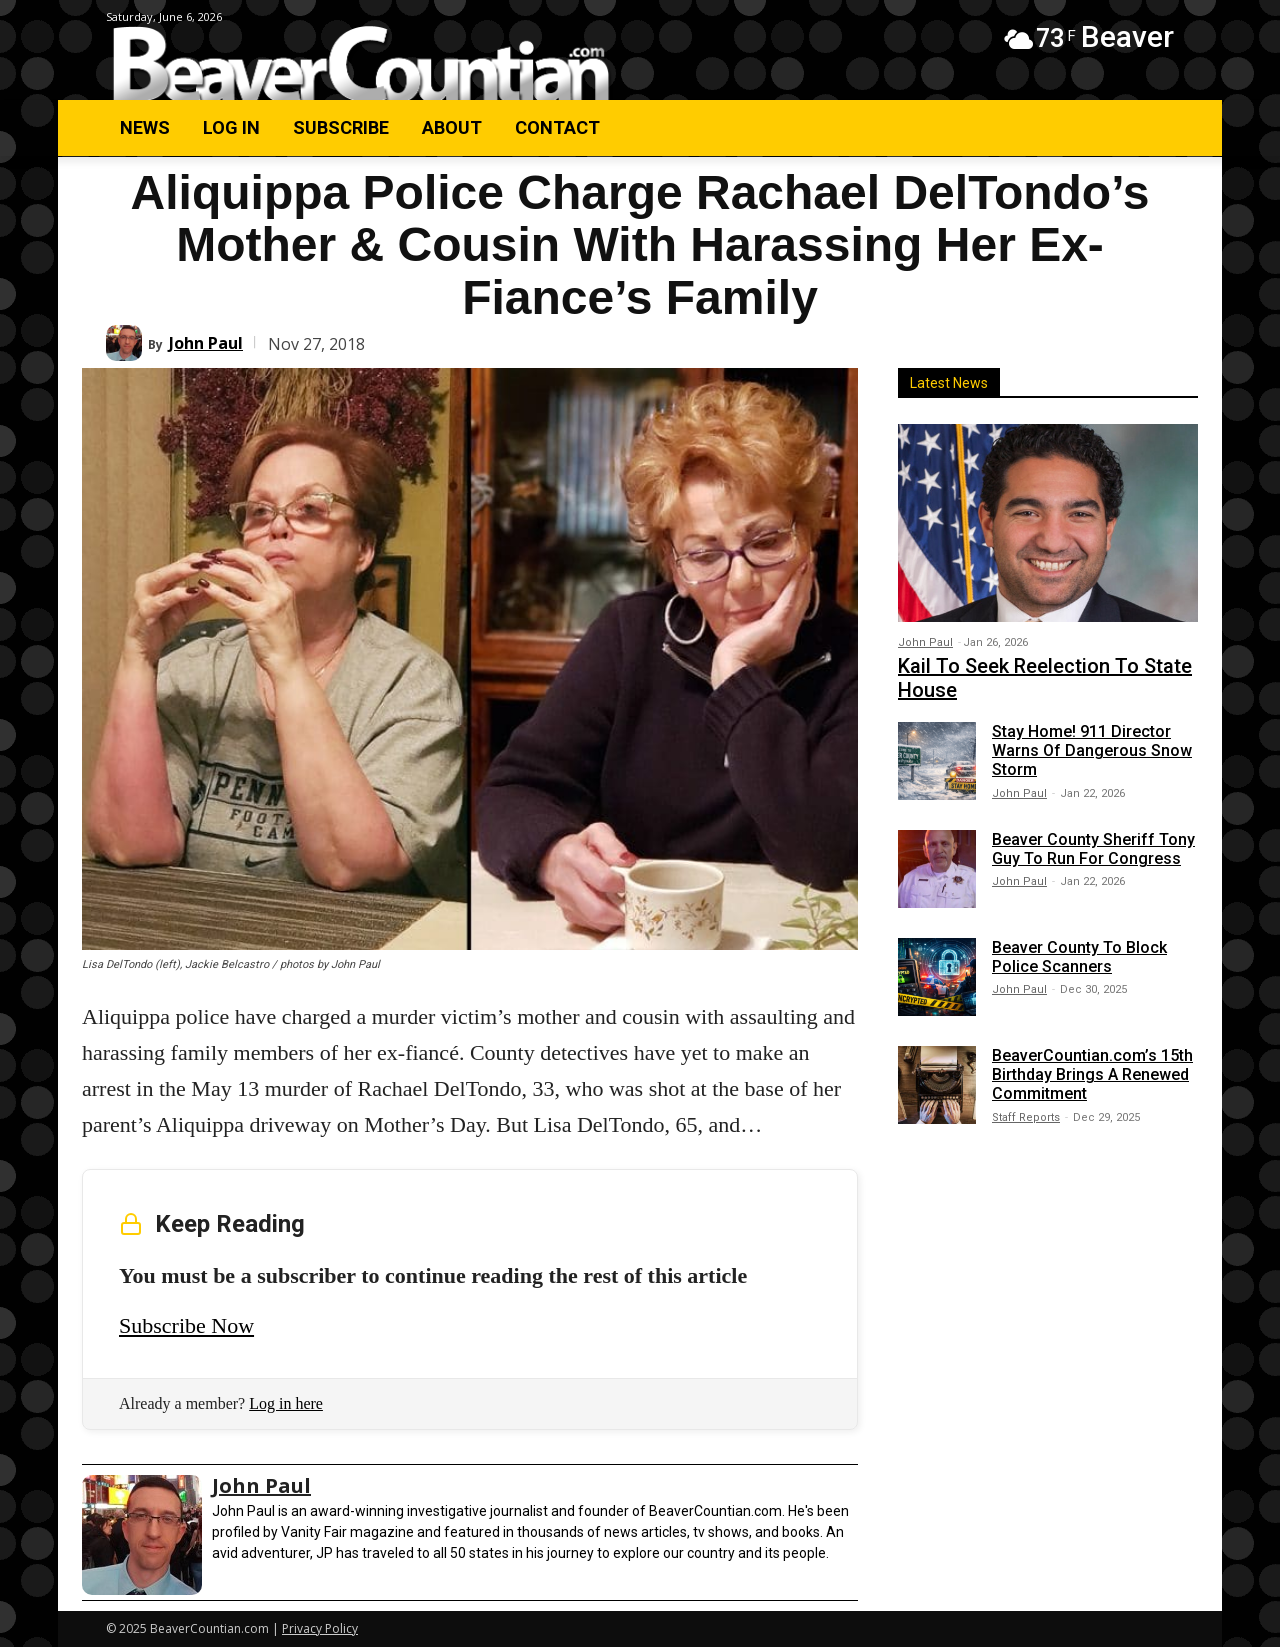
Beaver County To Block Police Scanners (1079, 957)
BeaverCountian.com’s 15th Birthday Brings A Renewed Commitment (1092, 1074)
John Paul (206, 343)
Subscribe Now (186, 1325)
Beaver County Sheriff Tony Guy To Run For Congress (1093, 849)
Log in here (286, 1403)
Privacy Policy (320, 1628)
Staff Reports (1026, 1117)
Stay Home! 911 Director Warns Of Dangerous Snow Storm (1092, 750)
